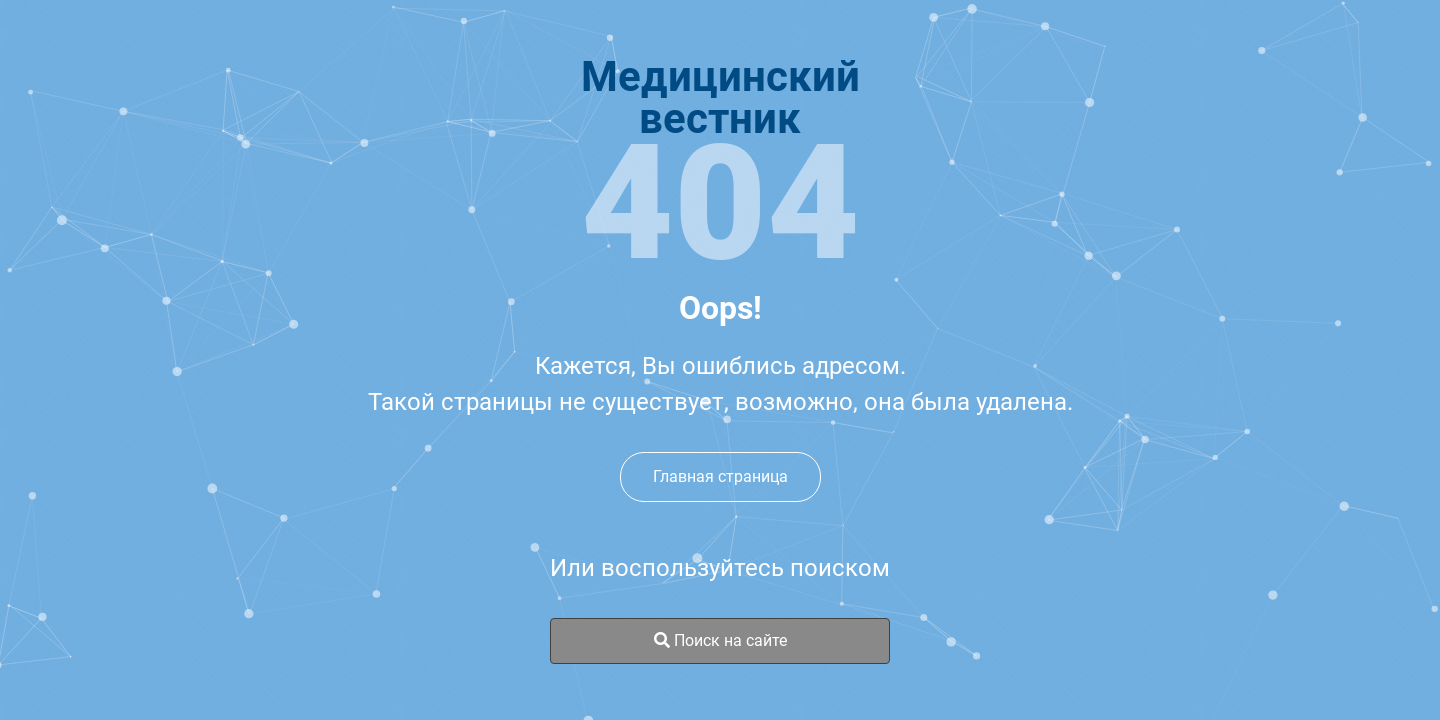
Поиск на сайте (720, 640)
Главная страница (720, 476)
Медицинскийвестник (720, 98)
